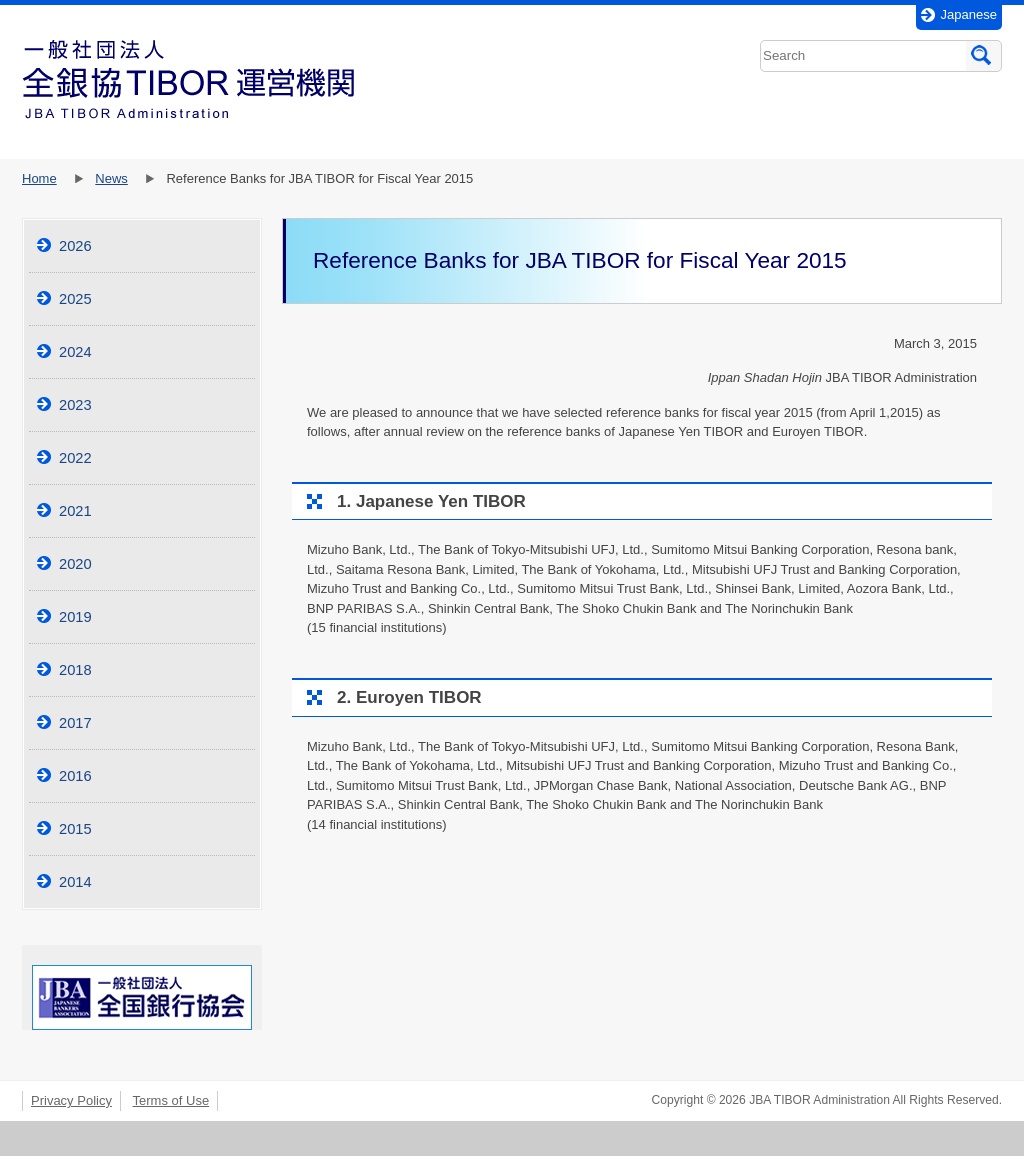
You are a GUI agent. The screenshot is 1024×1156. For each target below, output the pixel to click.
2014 (75, 882)
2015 (75, 829)
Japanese (969, 14)
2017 (75, 723)
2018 (75, 670)
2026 (75, 246)
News (111, 178)
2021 (75, 511)
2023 (75, 405)
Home (39, 178)
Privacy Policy (71, 1100)
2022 (75, 458)
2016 (75, 776)
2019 (75, 617)
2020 (75, 564)
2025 (75, 299)
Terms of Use (171, 1100)
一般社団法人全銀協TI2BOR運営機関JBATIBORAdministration (188, 79)
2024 (75, 352)
